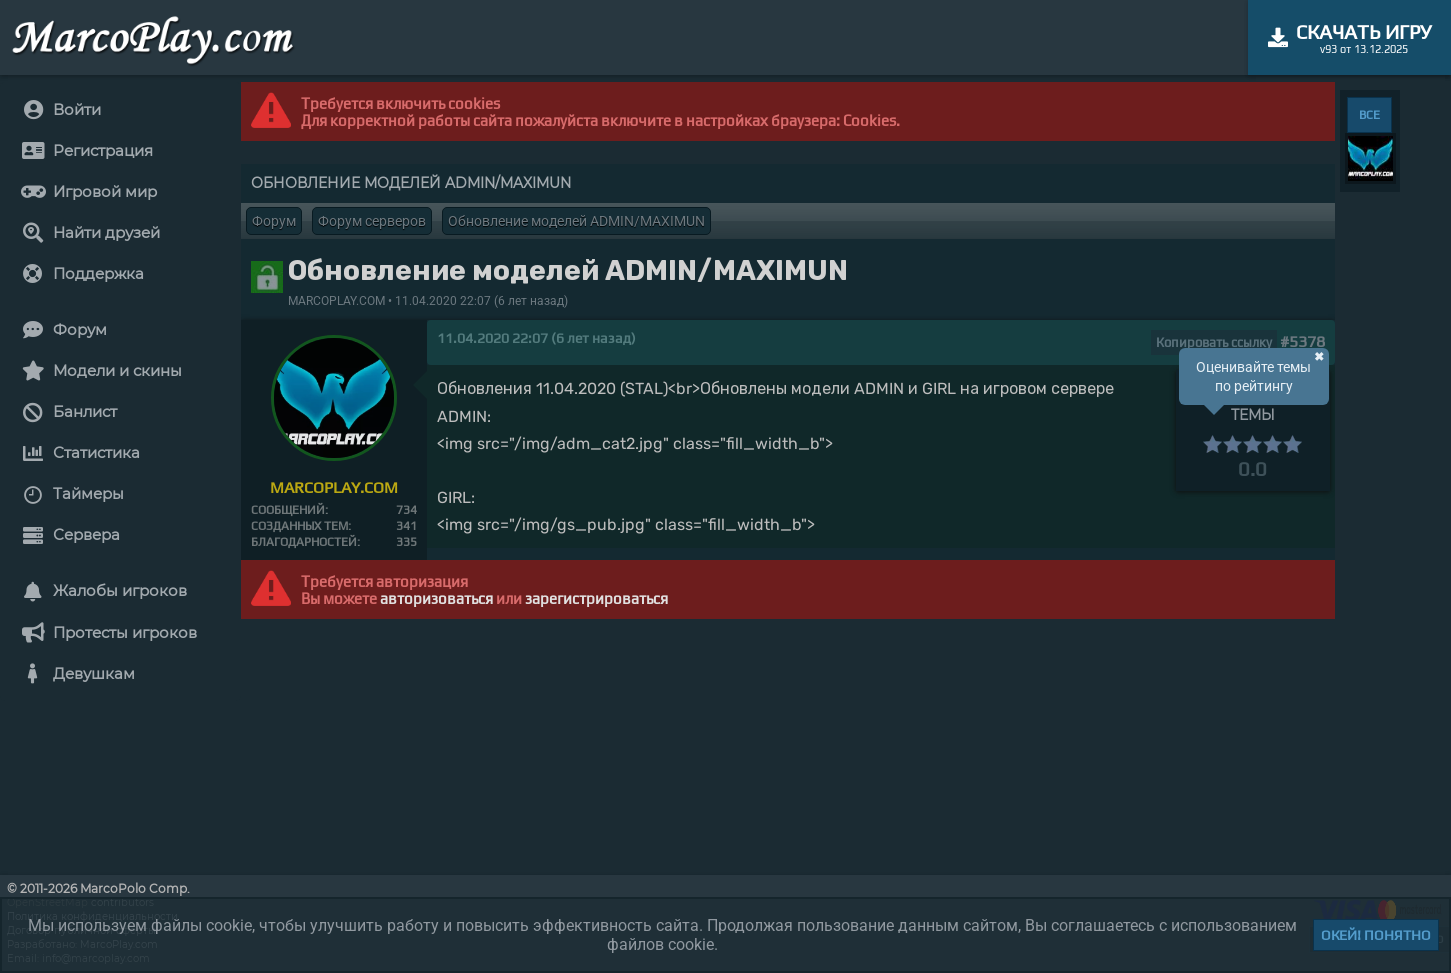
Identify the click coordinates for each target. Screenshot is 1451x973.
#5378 (1302, 341)
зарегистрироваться (596, 598)
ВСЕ (1369, 115)
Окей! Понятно (1376, 935)
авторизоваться (436, 598)
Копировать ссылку (1214, 342)
